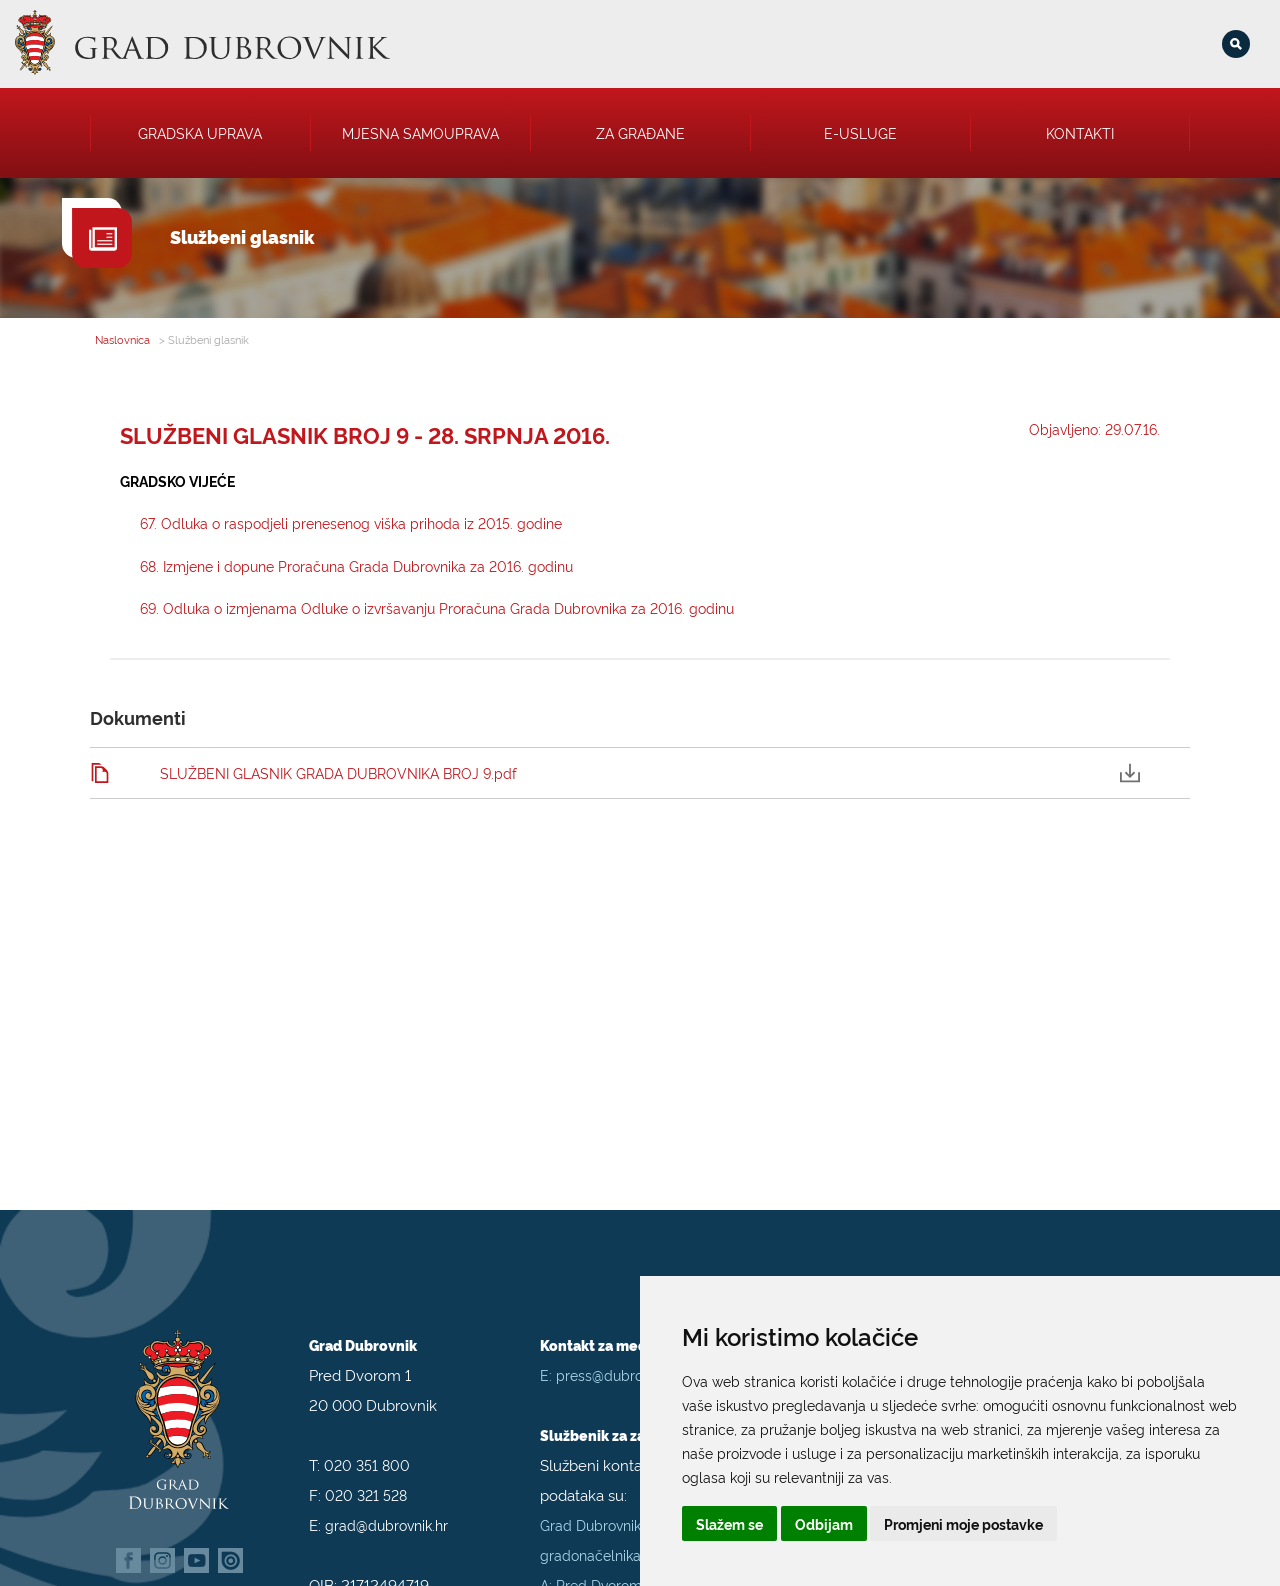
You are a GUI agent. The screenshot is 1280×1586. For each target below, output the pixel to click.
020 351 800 (367, 1451)
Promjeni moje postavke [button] (963, 1523)
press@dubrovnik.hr (620, 1361)
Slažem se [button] (729, 1523)
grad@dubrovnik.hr (386, 1511)
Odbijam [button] (824, 1523)
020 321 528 (366, 1481)
